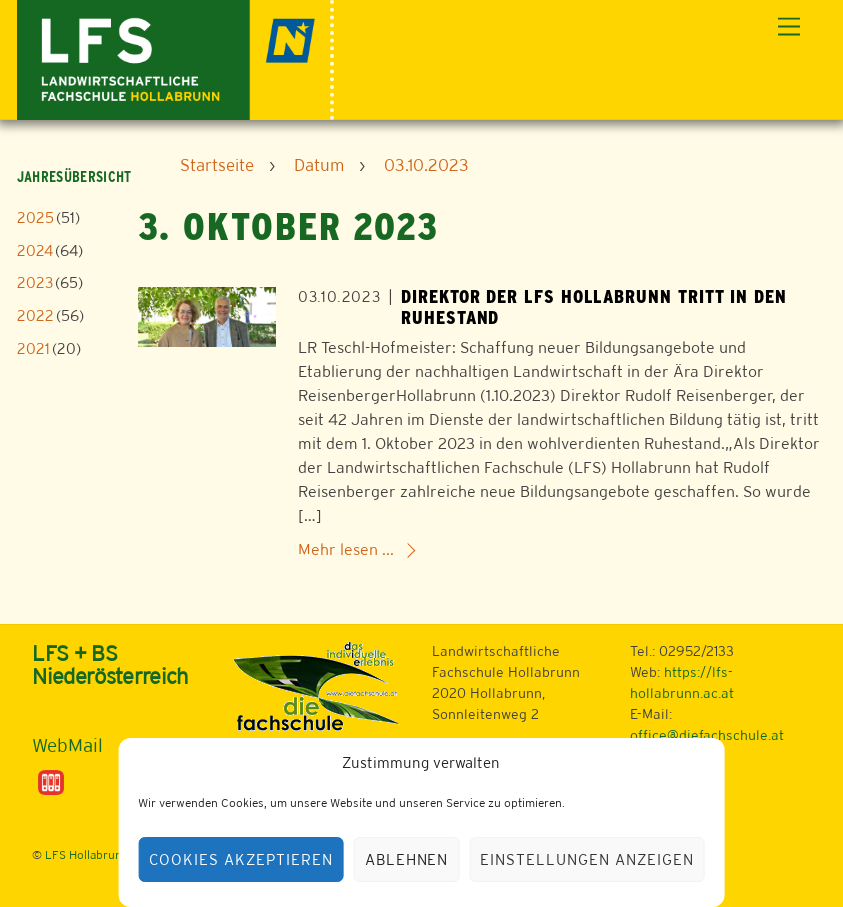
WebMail (67, 745)
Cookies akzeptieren (241, 859)
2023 (35, 282)
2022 (35, 315)
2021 (33, 348)
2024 (35, 250)
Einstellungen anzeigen (586, 859)
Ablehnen (407, 859)
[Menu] (789, 27)
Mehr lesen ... (346, 549)
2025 (35, 217)
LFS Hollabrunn (87, 855)
